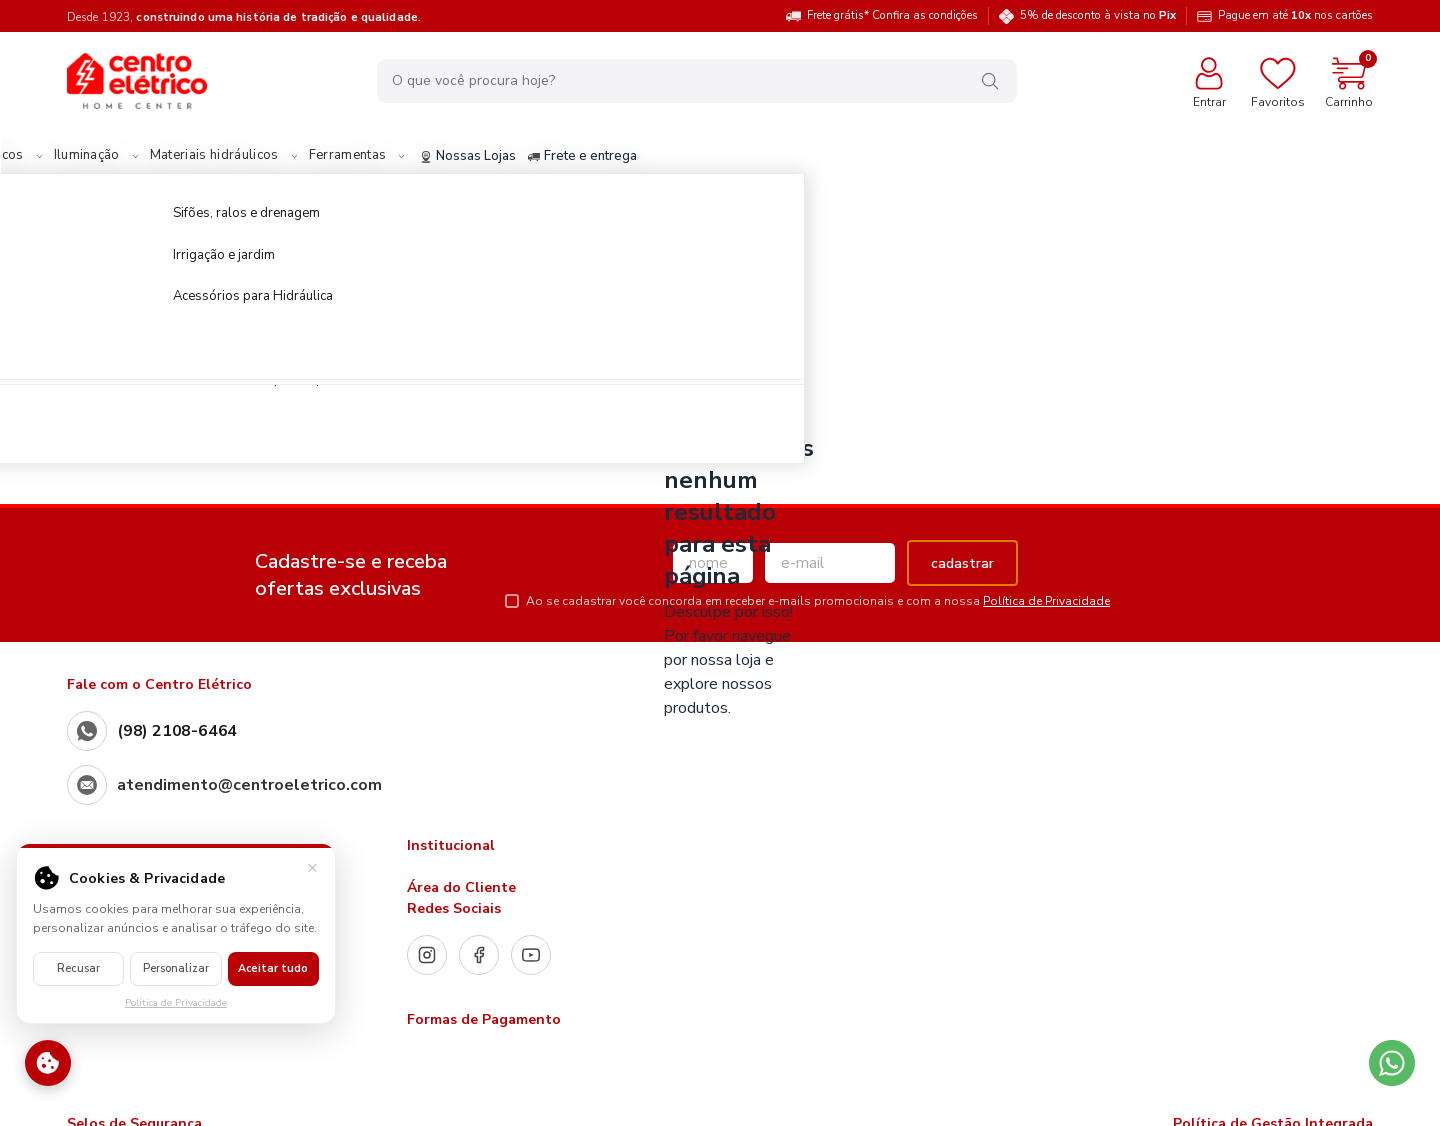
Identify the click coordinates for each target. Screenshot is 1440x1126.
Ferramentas (495, 156)
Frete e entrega (729, 157)
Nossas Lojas (615, 157)
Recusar (78, 968)
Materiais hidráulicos (361, 156)
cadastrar (962, 563)
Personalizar (176, 968)
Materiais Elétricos (113, 156)
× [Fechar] (312, 867)
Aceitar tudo (273, 968)
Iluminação (234, 156)
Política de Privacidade (1046, 601)
